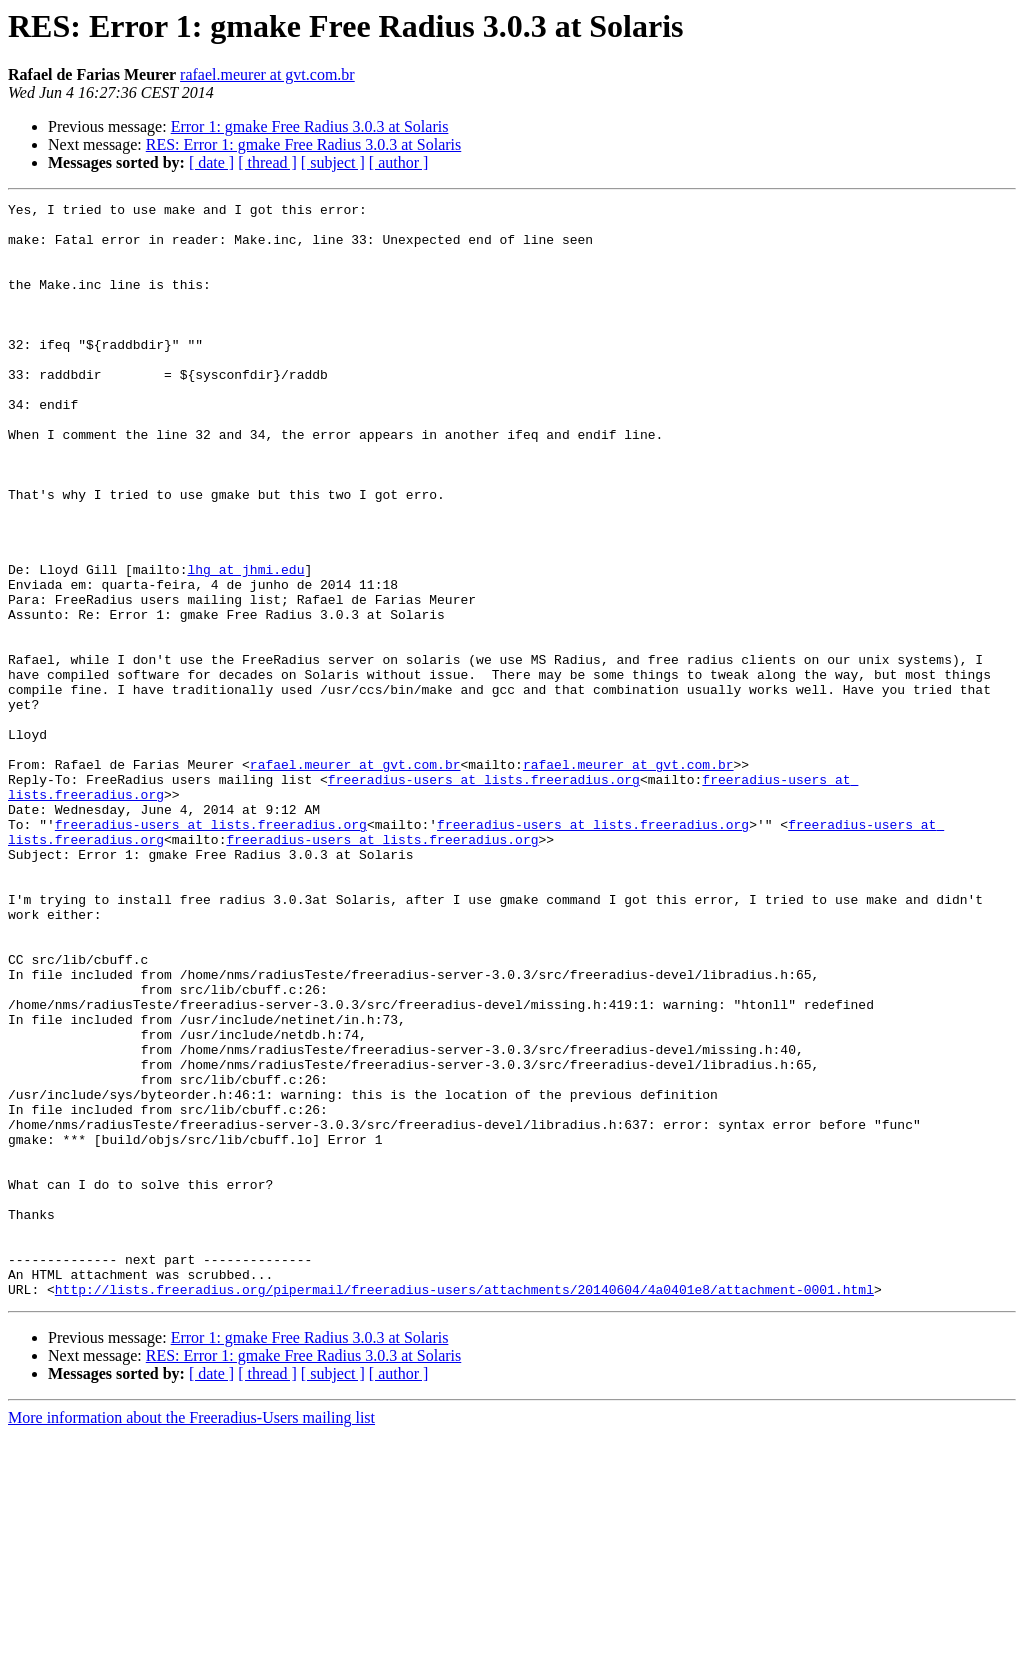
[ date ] (211, 162)
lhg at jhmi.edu (245, 644)
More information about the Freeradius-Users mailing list (191, 1636)
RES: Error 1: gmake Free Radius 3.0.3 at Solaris (304, 144)
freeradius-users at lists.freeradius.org (484, 896)
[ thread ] (267, 162)
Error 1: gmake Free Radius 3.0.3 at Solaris (310, 126)
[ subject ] (333, 162)
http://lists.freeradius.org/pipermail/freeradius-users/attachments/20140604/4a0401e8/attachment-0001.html (464, 1508)
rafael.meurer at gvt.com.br (267, 74)
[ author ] (399, 162)
